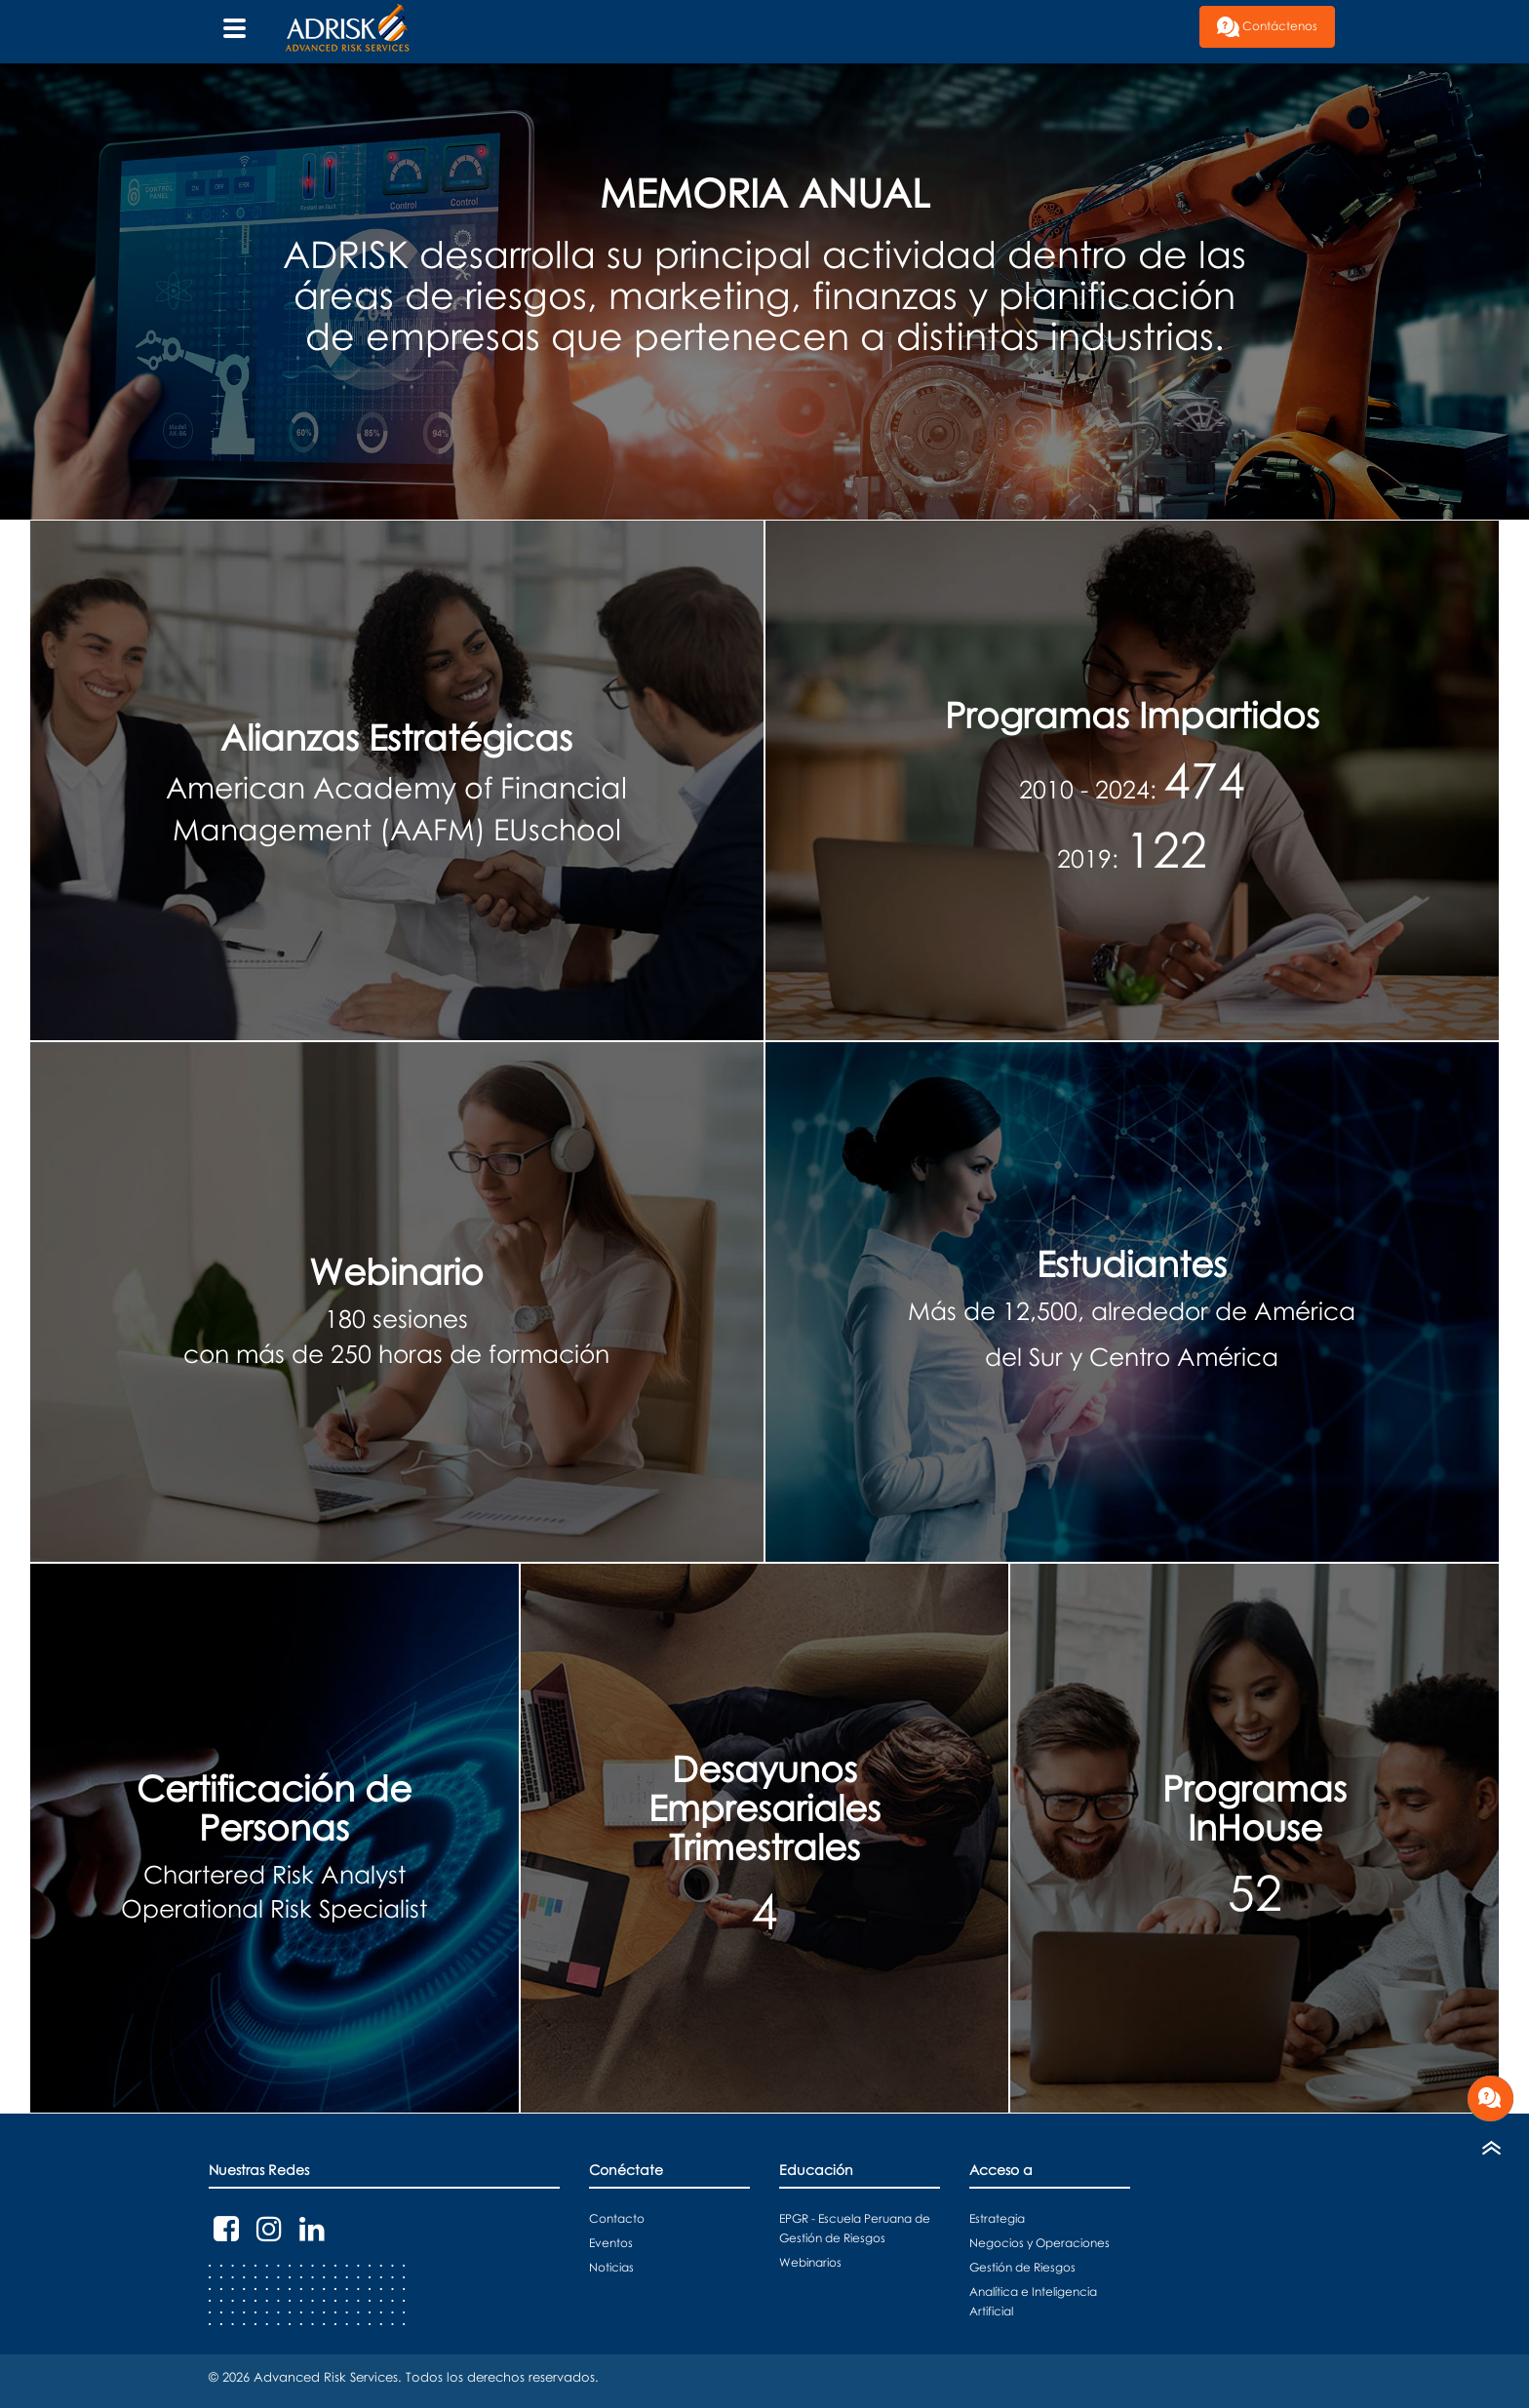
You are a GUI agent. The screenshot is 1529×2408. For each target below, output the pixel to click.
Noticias (611, 2267)
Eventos (611, 2242)
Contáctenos (1267, 27)
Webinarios (810, 2262)
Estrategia (997, 2218)
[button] (1184, 14)
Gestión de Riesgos (1022, 2267)
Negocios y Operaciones (1039, 2242)
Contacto (617, 2218)
